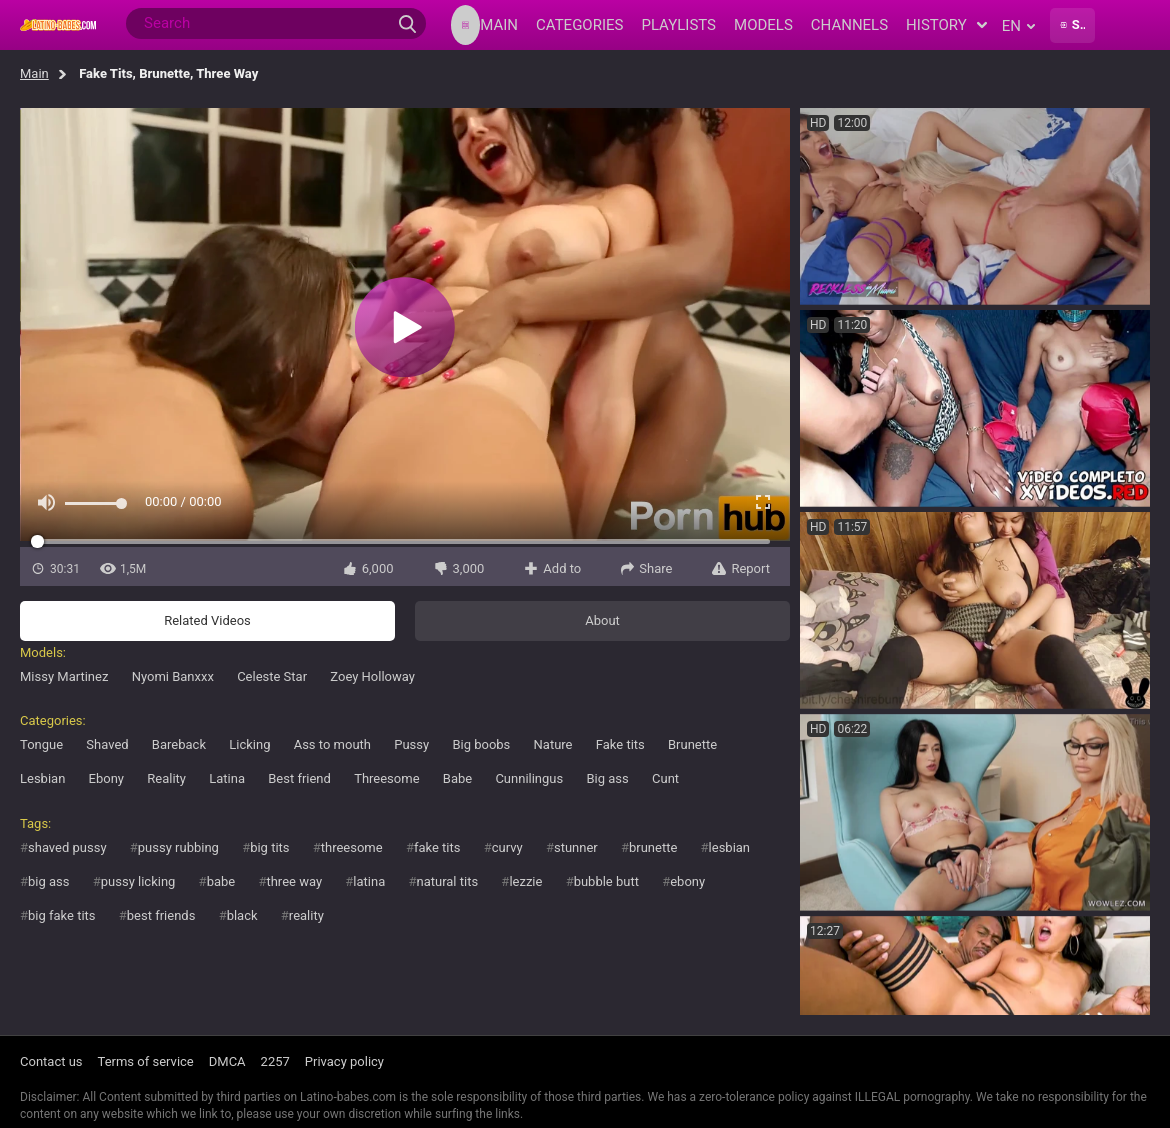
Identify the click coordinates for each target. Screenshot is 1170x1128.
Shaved (107, 744)
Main (34, 73)
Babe (457, 778)
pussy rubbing (178, 847)
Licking (249, 744)
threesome (352, 847)
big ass (48, 881)
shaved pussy (67, 847)
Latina (227, 778)
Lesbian (42, 778)
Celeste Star (272, 676)
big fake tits (62, 915)
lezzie (525, 881)
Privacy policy (344, 1061)
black (242, 915)
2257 (275, 1061)
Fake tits (620, 744)
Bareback (179, 744)
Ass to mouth (332, 744)
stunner (576, 847)
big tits (269, 847)
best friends (161, 915)
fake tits (437, 847)
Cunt (665, 778)
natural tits (447, 881)
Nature (553, 744)
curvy (507, 847)
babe (221, 881)
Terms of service (146, 1061)
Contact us (51, 1061)
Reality (166, 778)
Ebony (106, 778)
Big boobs (481, 744)
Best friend (299, 778)
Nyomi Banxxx (173, 676)
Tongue (41, 744)
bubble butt (606, 881)
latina (369, 881)
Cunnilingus (529, 778)
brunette (653, 847)
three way (294, 881)
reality (306, 915)
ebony (687, 881)
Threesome (386, 778)
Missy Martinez (64, 676)
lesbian (729, 847)
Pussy (411, 744)
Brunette (692, 744)
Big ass (607, 778)
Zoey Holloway (372, 676)
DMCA (227, 1061)
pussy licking (138, 881)
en (1018, 26)
